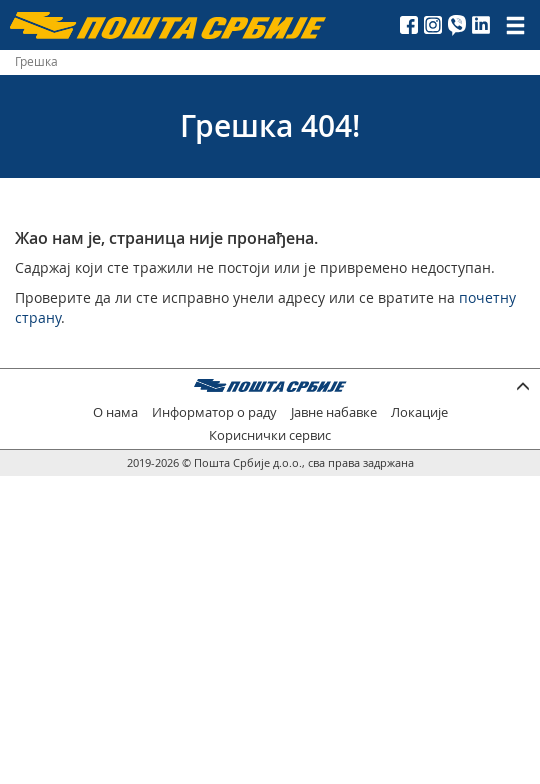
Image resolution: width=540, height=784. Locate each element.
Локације (419, 412)
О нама (115, 412)
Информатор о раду (214, 412)
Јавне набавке (334, 412)
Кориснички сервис (270, 435)
